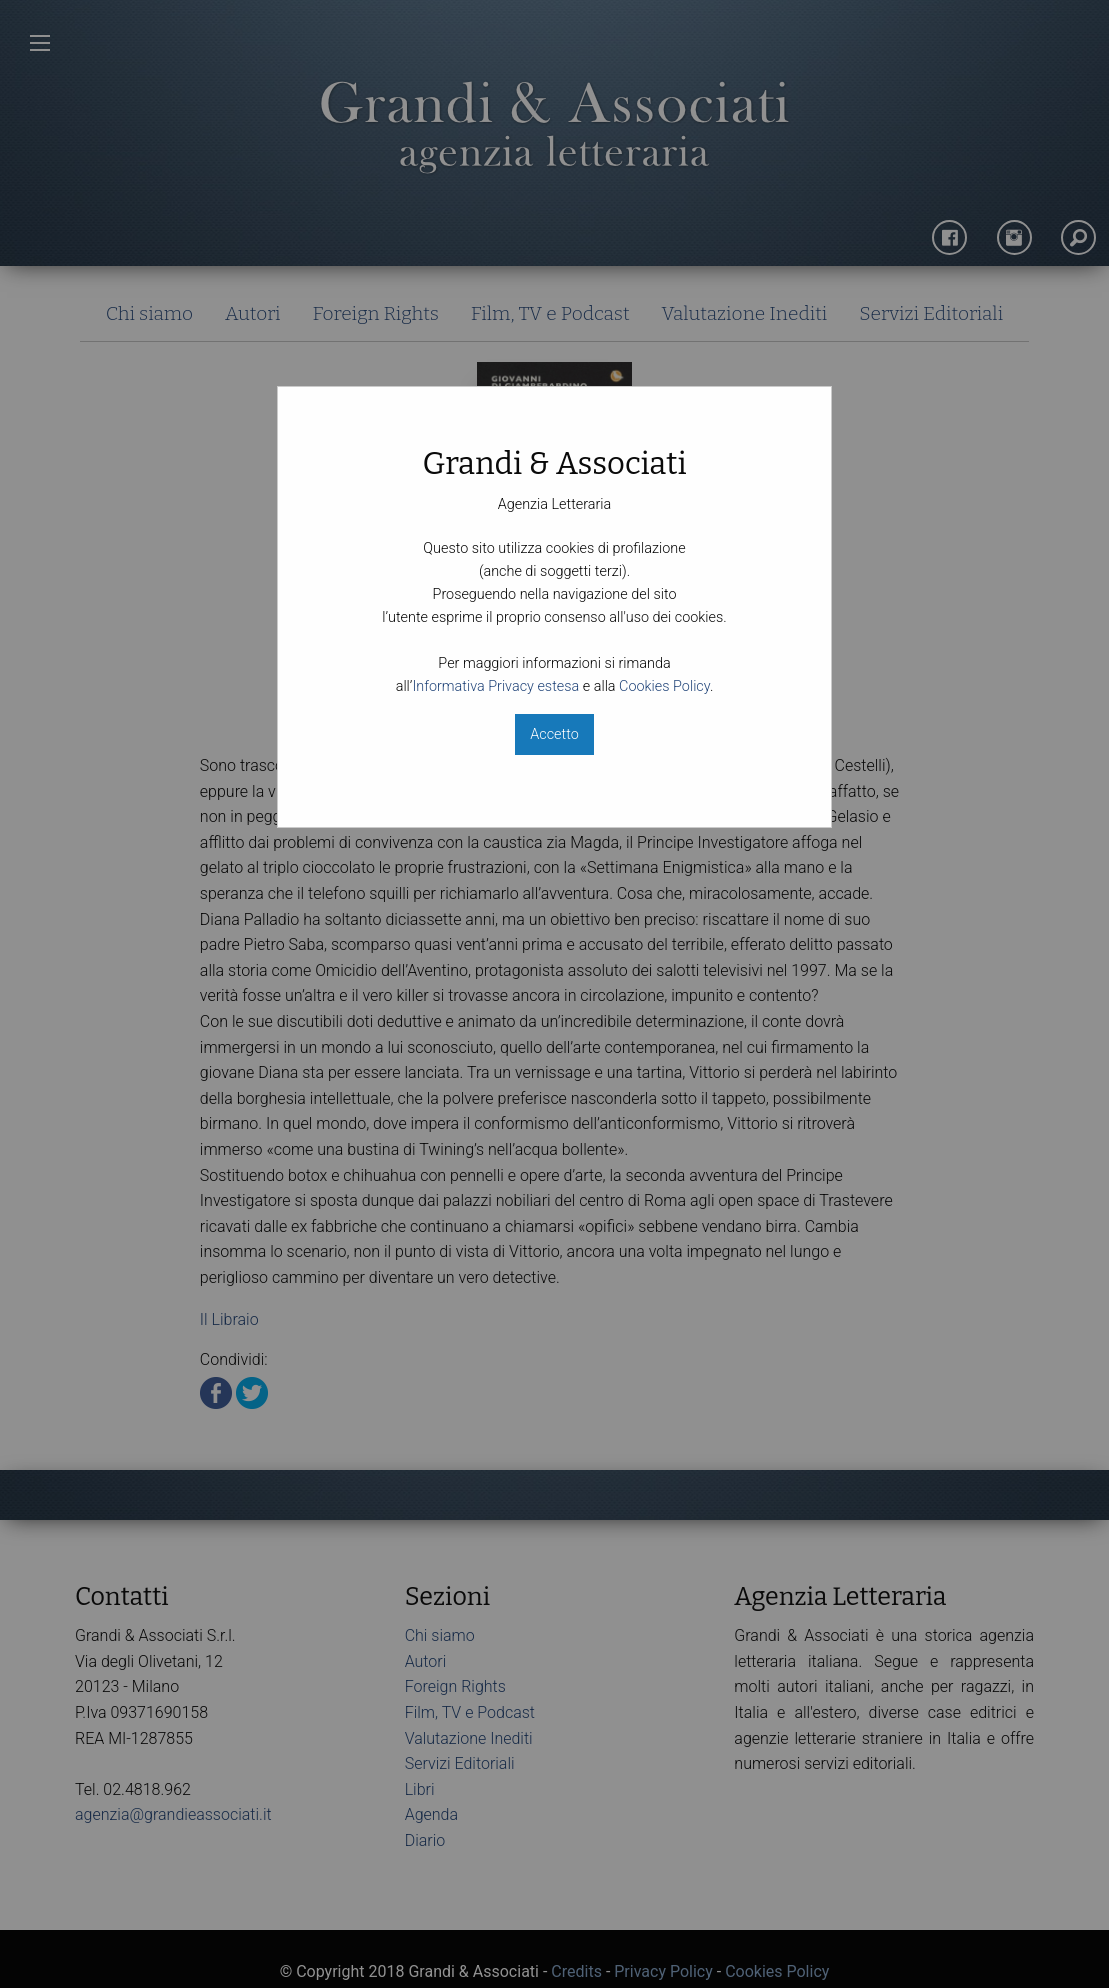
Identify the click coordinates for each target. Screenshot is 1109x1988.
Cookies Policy (664, 686)
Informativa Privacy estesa (495, 686)
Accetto (554, 734)
